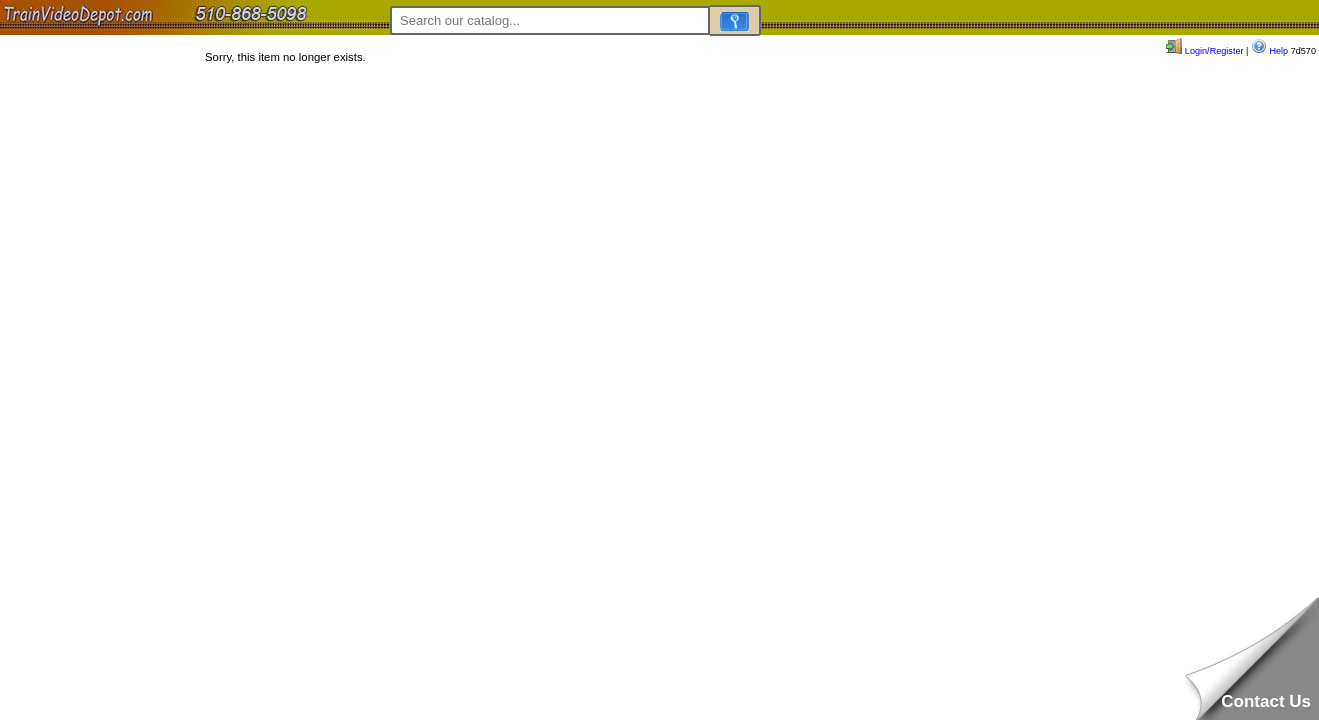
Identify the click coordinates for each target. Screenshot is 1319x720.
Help (1269, 51)
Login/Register (1204, 51)
